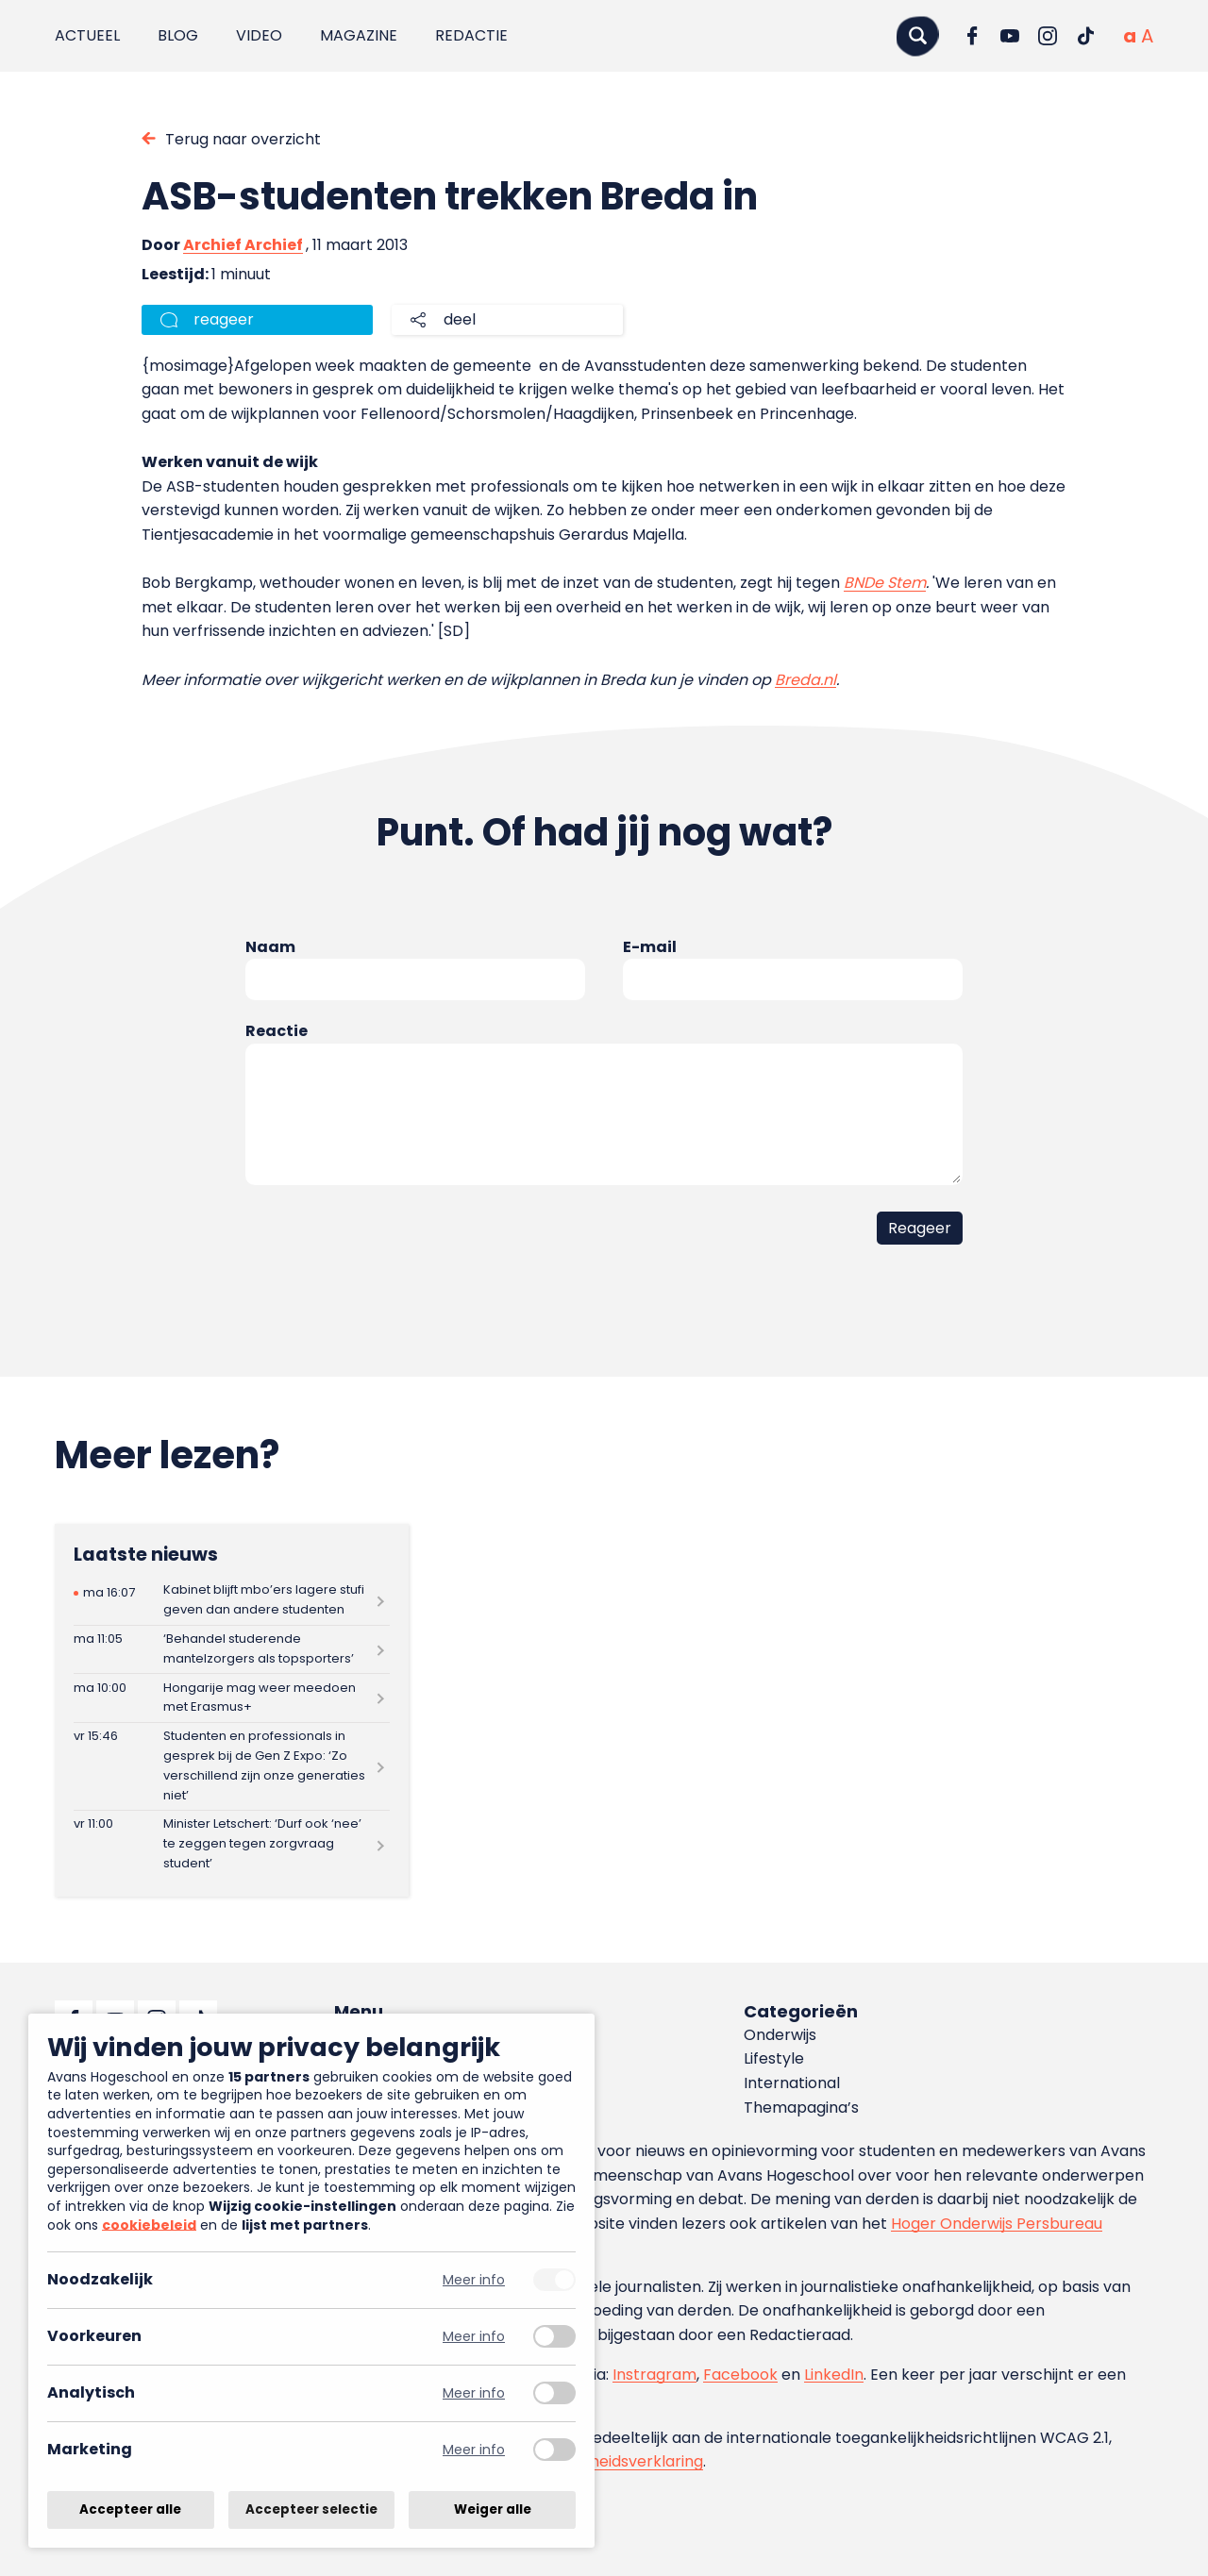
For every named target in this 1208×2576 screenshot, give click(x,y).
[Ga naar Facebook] (972, 36)
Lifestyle (774, 2058)
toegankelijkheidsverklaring (601, 2461)
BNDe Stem (885, 583)
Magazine (358, 35)
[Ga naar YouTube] (1010, 36)
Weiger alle (492, 2509)
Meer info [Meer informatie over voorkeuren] (474, 2337)
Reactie (276, 1031)
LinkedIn (834, 2374)
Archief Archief (243, 245)
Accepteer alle (130, 2509)
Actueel (87, 35)
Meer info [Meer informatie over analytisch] (474, 2393)
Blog (178, 35)
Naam (270, 947)
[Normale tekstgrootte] (1129, 36)
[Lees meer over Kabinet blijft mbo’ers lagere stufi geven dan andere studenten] (232, 1601)
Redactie (471, 35)
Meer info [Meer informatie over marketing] (474, 2450)
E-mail (650, 947)
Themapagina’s (801, 2107)
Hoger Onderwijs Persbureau (996, 2223)
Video (259, 35)
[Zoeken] (917, 35)
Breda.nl (805, 680)
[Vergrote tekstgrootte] (1147, 36)
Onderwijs (780, 2035)
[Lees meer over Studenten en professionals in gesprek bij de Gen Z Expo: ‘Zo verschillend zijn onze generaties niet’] (232, 1766)
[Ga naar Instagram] (1047, 36)
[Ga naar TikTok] (1085, 36)
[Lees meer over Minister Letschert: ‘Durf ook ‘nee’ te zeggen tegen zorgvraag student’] (232, 1844)
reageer (223, 319)
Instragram (654, 2374)
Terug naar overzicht (243, 139)
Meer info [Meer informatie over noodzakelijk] (474, 2280)
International (792, 2083)
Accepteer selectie (311, 2509)
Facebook (740, 2374)
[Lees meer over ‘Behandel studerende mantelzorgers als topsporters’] (232, 1650)
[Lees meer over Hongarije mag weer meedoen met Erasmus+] (232, 1698)
